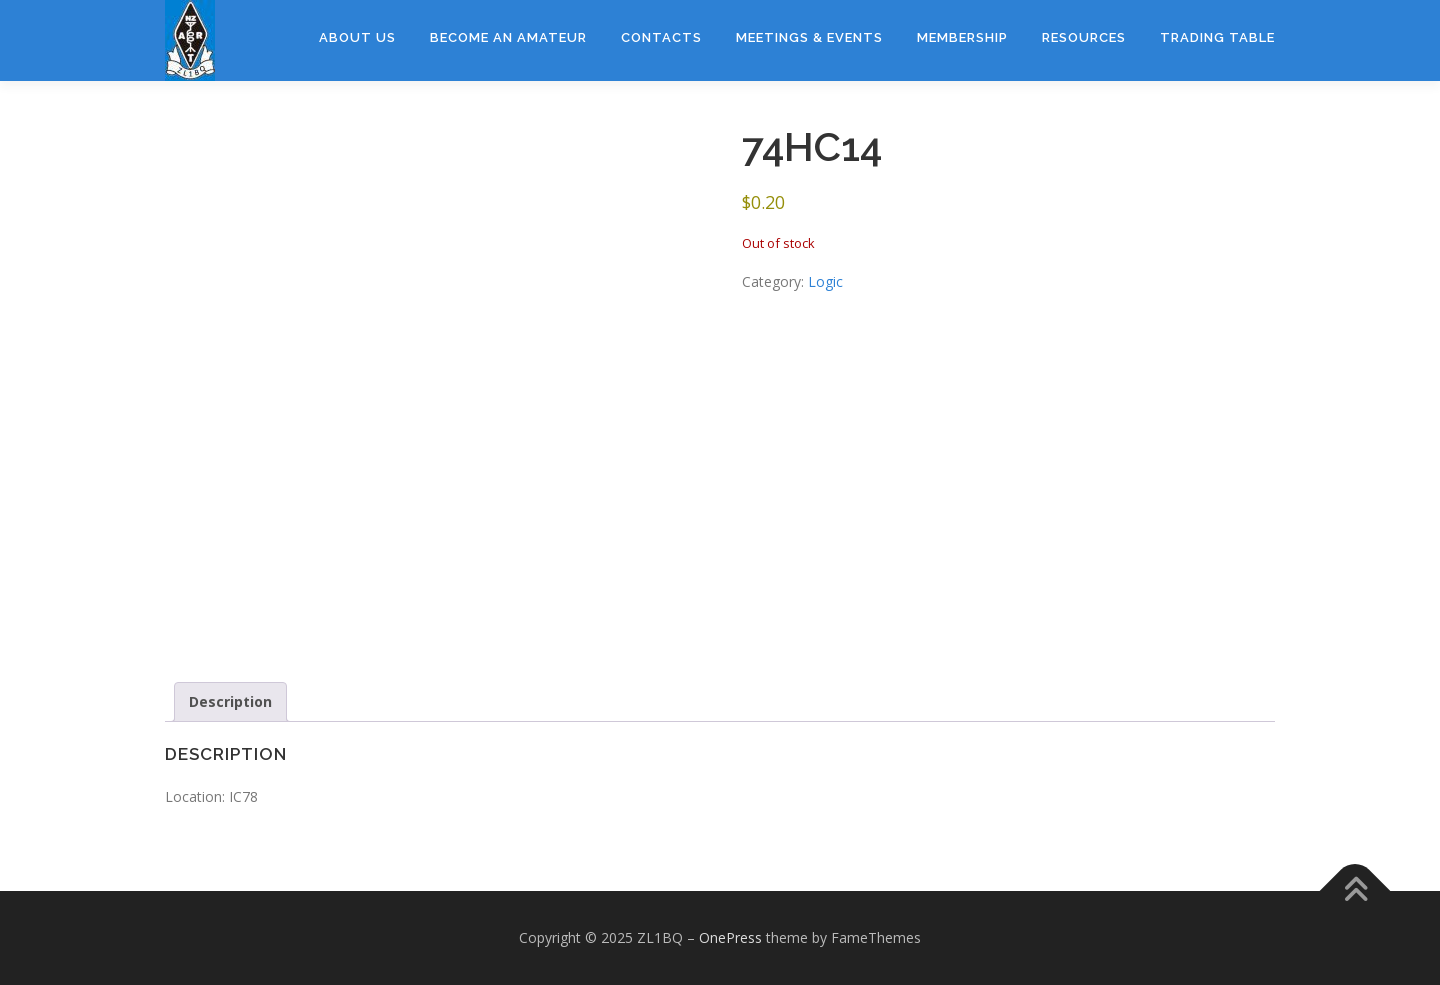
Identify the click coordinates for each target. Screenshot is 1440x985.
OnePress (730, 937)
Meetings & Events (809, 37)
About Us (357, 37)
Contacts (661, 37)
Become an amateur (508, 37)
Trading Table (1217, 37)
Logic (825, 281)
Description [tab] (230, 701)
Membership (962, 37)
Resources (1084, 37)
